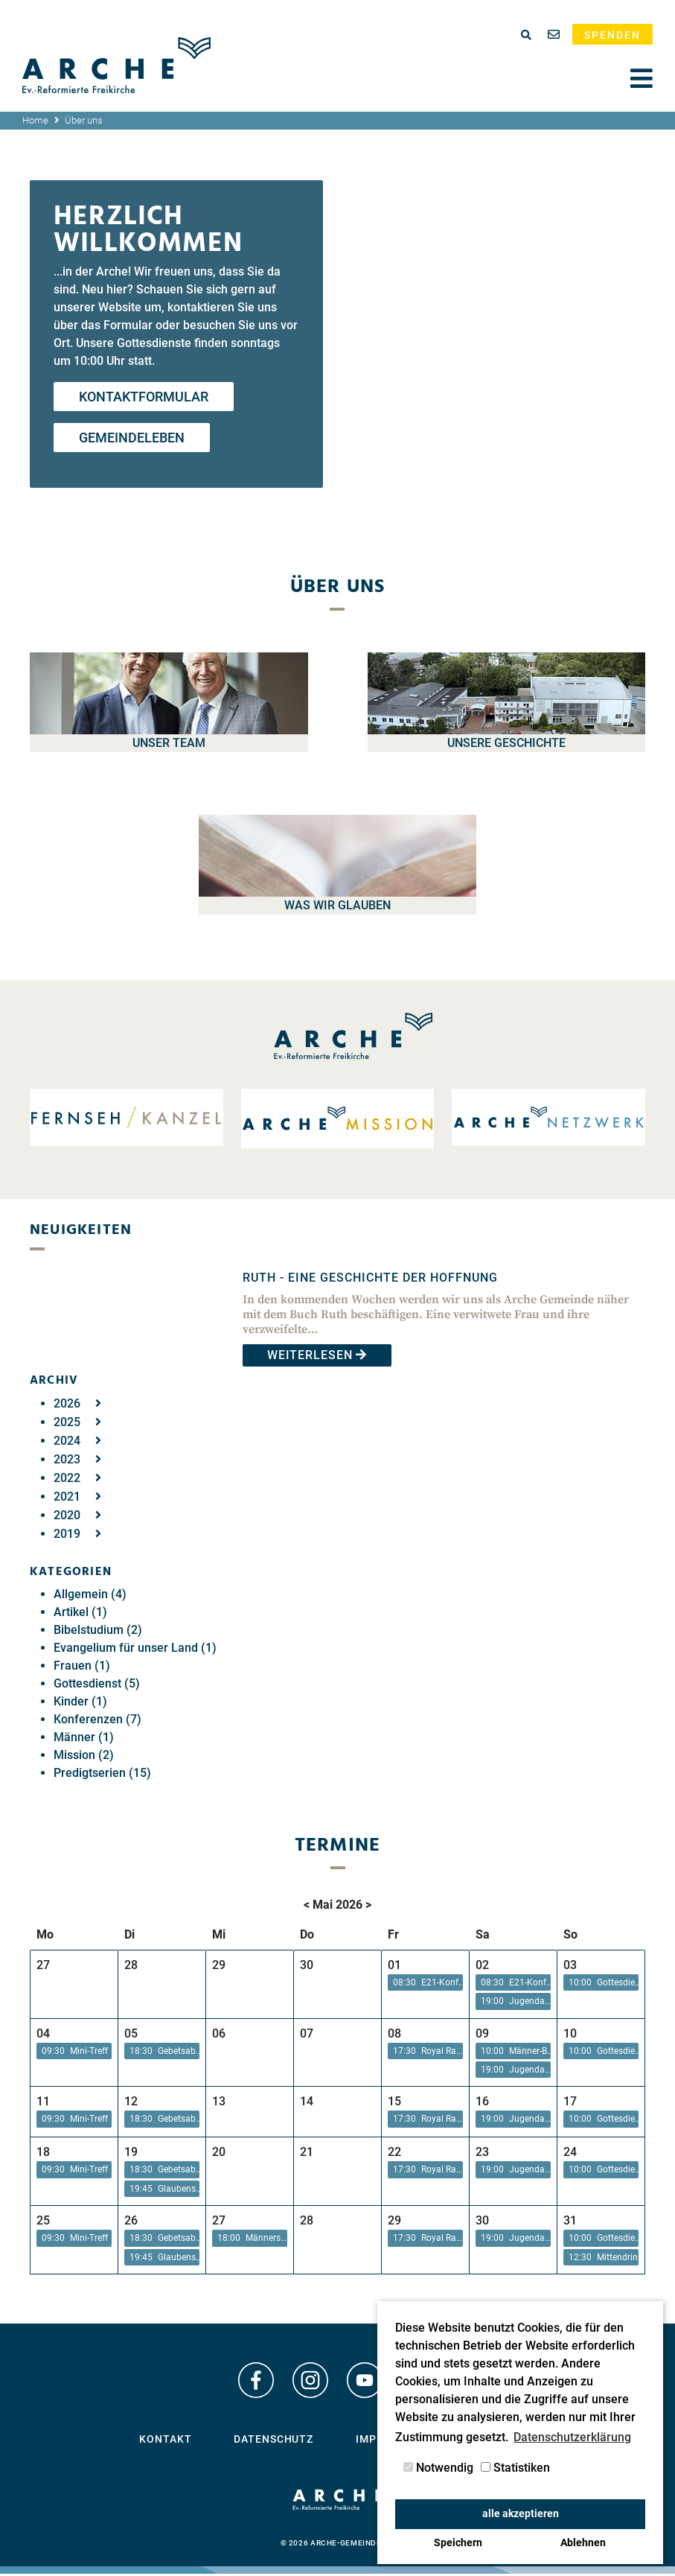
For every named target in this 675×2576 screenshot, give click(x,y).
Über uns (84, 120)
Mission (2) (84, 1755)
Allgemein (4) (90, 1594)
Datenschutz (273, 2441)
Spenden (612, 35)
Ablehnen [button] (583, 2543)
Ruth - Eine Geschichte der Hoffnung (370, 1277)
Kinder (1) (80, 1701)
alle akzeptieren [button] (520, 2513)
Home (35, 120)
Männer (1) (84, 1737)
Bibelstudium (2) (98, 1630)
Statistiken (515, 2468)
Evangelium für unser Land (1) (135, 1648)
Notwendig (438, 2468)
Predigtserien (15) (102, 1773)
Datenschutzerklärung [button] (572, 2437)
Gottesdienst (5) (97, 1683)
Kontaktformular (143, 396)
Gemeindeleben (132, 437)
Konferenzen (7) (97, 1719)
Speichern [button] (458, 2543)
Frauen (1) (82, 1666)
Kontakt (165, 2441)
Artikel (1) (80, 1612)
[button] (425, 1982)
